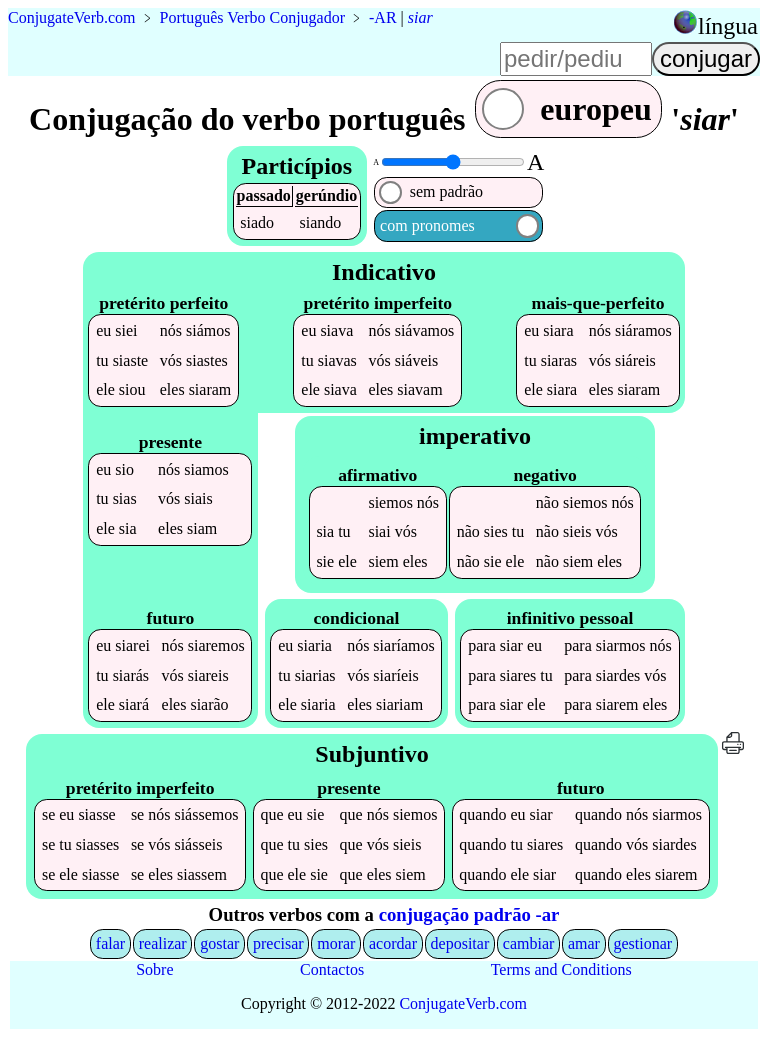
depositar (460, 943)
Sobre (154, 969)
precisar (278, 943)
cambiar (529, 943)
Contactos (332, 969)
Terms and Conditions (561, 969)
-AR (383, 17)
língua (728, 26)
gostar (219, 943)
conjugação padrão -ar (469, 914)
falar (110, 943)
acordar (393, 943)
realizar (163, 943)
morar (336, 943)
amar (584, 943)
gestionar (643, 943)
